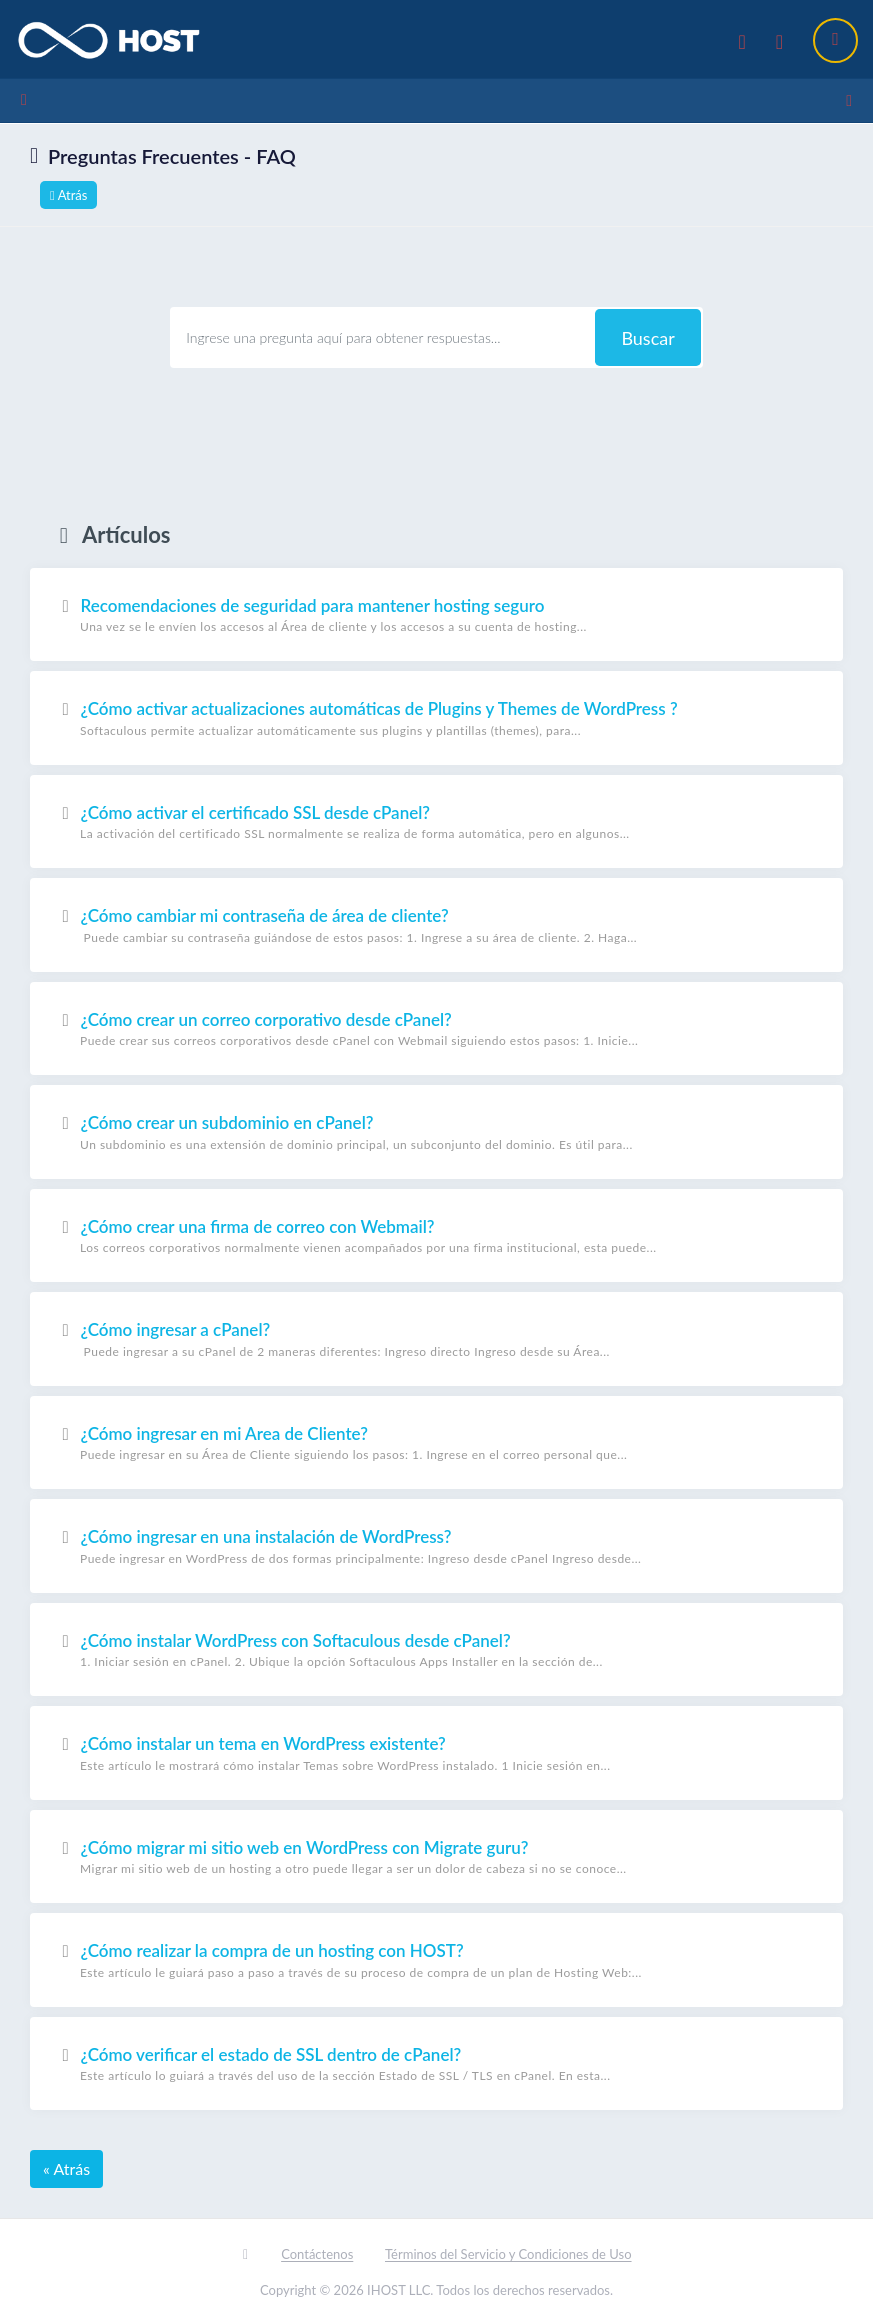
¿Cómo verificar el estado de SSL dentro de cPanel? (436, 2063)
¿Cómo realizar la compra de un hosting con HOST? (436, 1960)
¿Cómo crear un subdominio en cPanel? (436, 1132)
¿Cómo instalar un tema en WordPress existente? (436, 1753)
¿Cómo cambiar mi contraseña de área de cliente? (436, 925)
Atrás (68, 193)
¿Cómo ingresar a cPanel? (436, 1339)
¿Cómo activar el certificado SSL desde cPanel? (436, 821)
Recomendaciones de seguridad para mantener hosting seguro (436, 614)
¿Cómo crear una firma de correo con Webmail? (436, 1235)
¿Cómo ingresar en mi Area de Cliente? (436, 1442)
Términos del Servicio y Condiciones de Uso (508, 2253)
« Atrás (66, 2167)
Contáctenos (317, 2253)
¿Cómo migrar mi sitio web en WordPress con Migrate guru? (436, 1856)
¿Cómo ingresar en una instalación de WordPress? (436, 1546)
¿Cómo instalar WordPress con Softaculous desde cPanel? (436, 1649)
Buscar (647, 336)
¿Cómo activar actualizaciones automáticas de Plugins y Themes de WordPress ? (436, 718)
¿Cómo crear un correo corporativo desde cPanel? (436, 1028)
